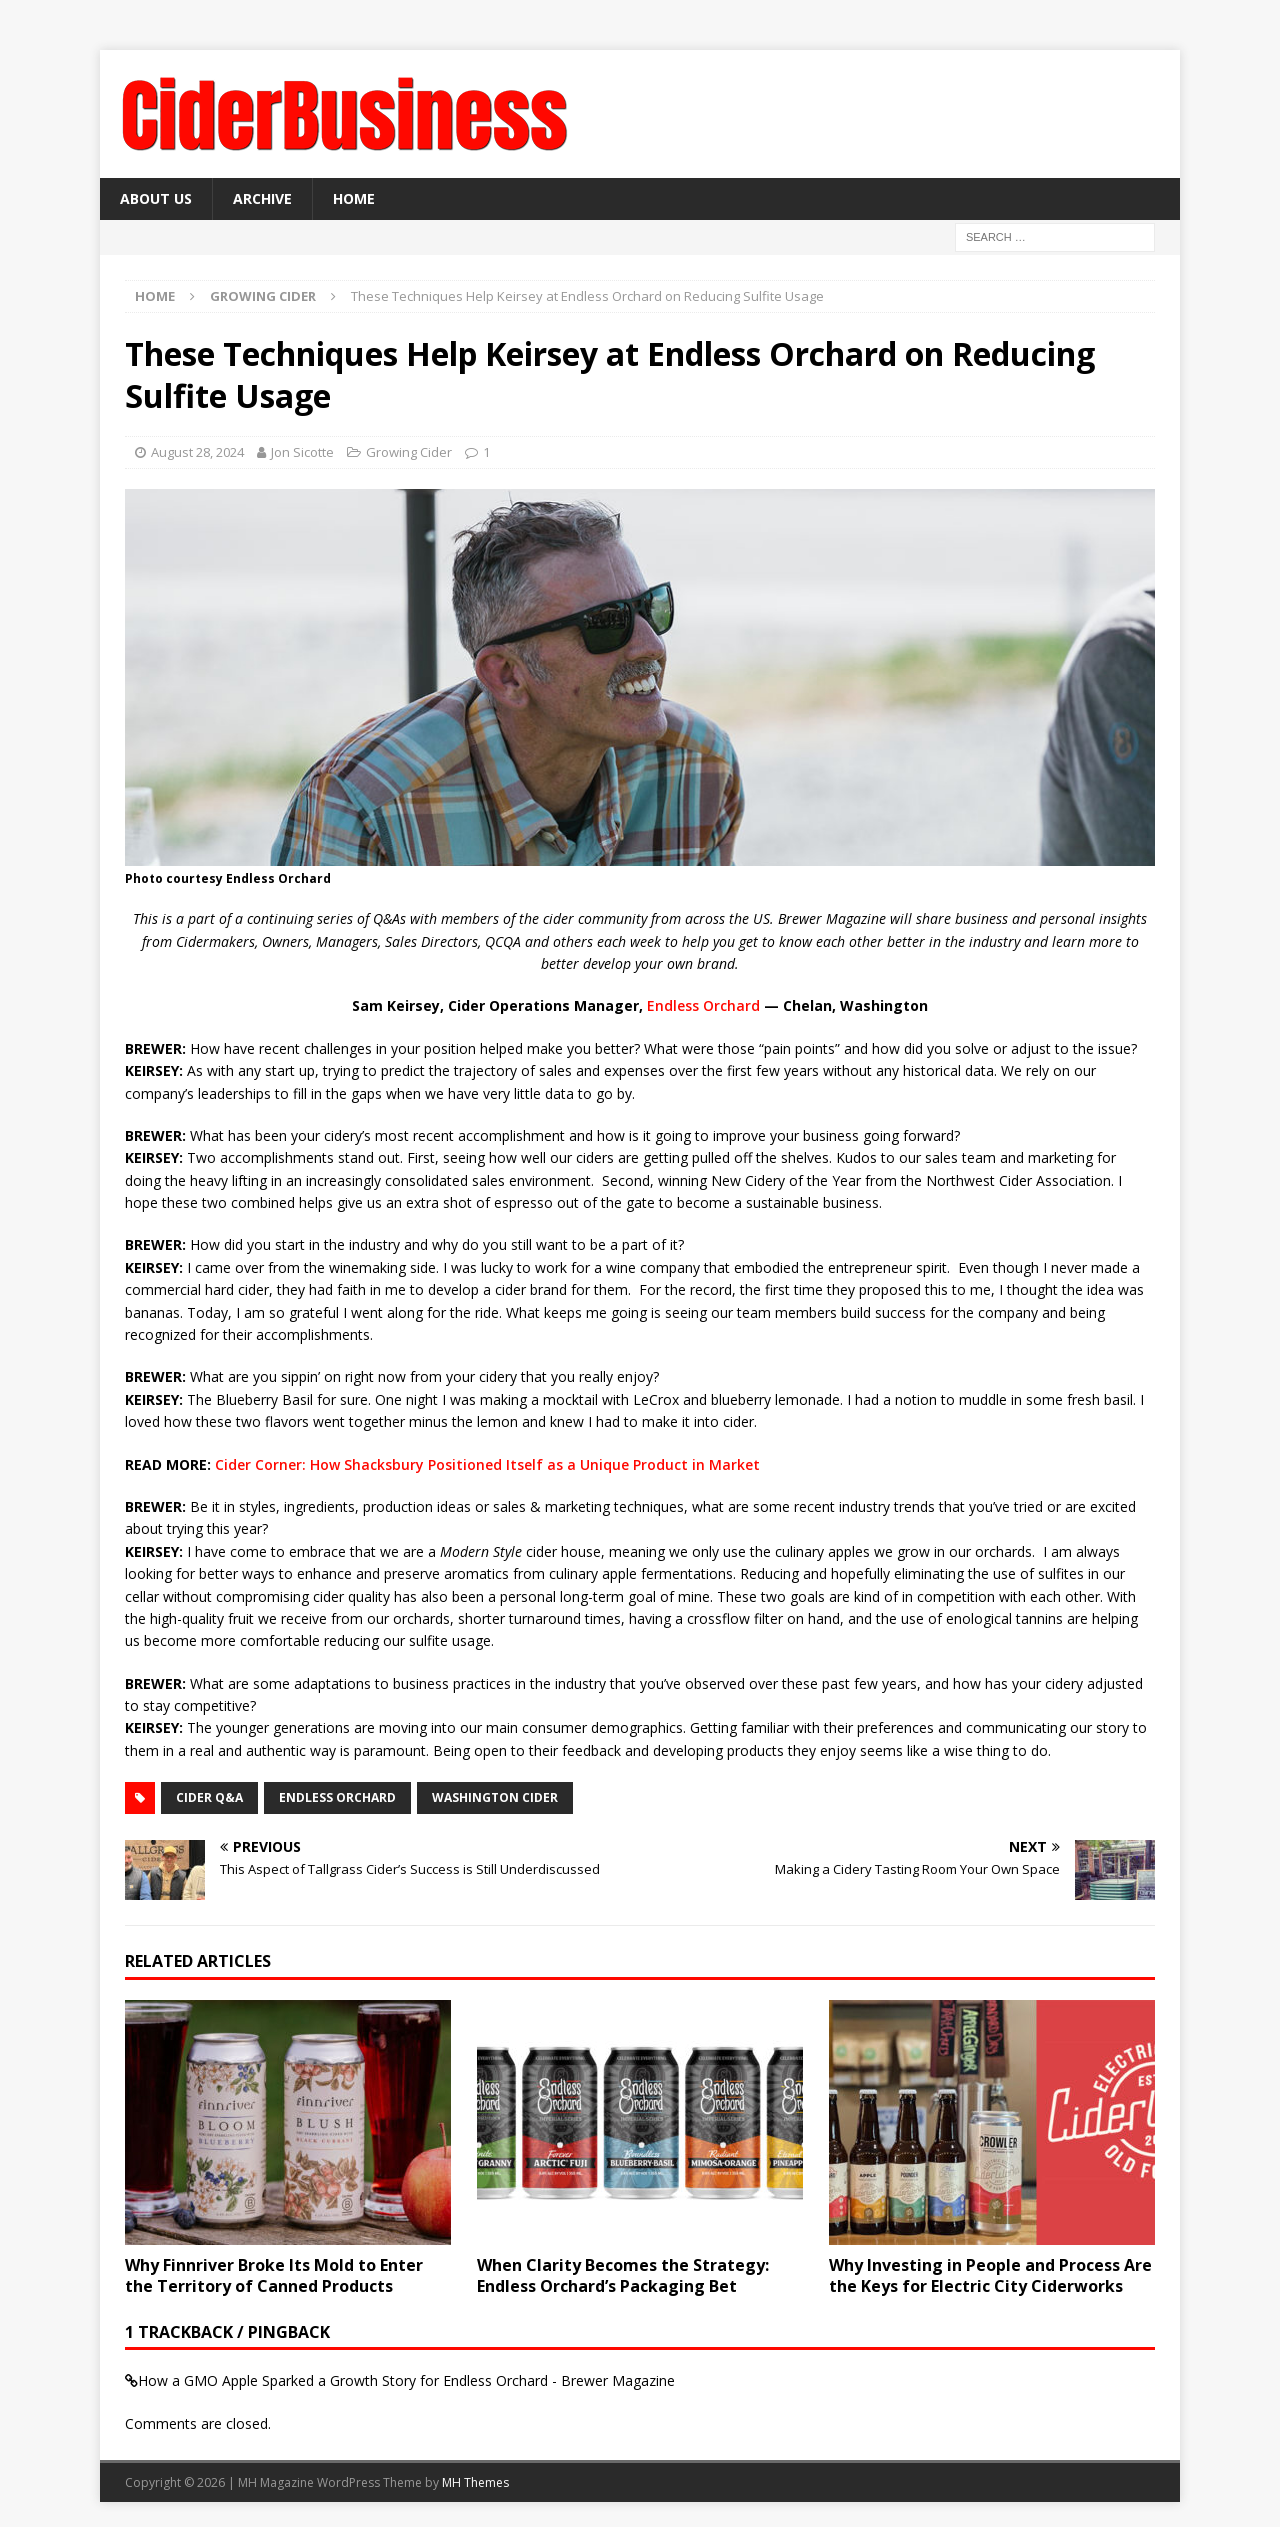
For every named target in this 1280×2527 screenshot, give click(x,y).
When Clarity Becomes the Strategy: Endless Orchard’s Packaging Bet (623, 2275)
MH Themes (475, 2482)
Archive (262, 198)
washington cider (495, 1797)
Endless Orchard (703, 1005)
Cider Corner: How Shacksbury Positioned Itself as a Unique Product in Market (487, 1464)
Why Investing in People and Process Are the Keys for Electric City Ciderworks (990, 2275)
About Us (156, 198)
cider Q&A (209, 1797)
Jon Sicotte (302, 452)
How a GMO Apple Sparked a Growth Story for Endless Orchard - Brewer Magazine (406, 2380)
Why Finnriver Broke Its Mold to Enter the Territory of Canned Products (274, 2275)
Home (354, 198)
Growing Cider (409, 452)
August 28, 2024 (197, 452)
